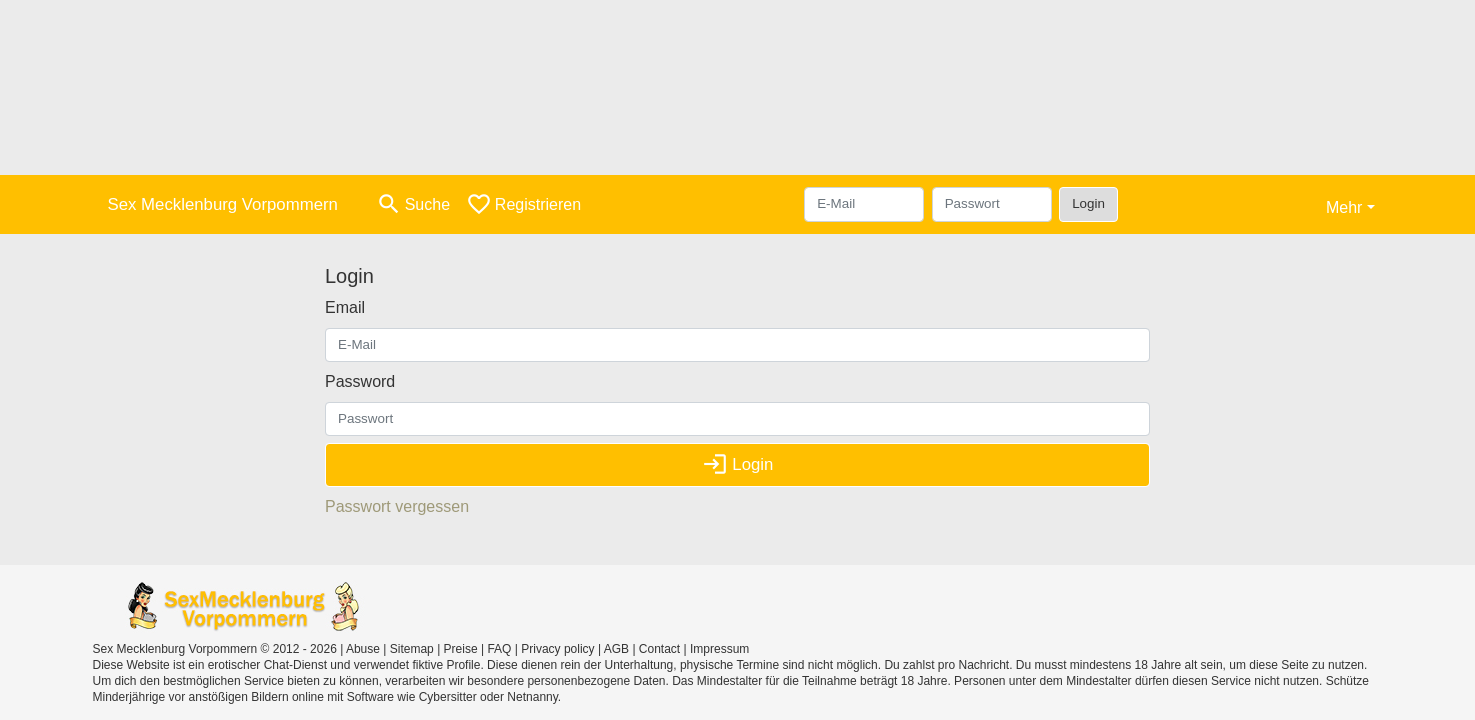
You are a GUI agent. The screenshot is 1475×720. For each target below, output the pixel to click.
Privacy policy (557, 649)
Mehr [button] (1344, 207)
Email (345, 307)
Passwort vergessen (397, 506)
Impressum (719, 649)
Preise (461, 649)
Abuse (363, 649)
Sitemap (412, 649)
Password (360, 381)
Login (1088, 203)
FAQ (499, 649)
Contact (659, 649)
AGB (616, 649)
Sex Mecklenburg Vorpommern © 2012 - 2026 (215, 649)
